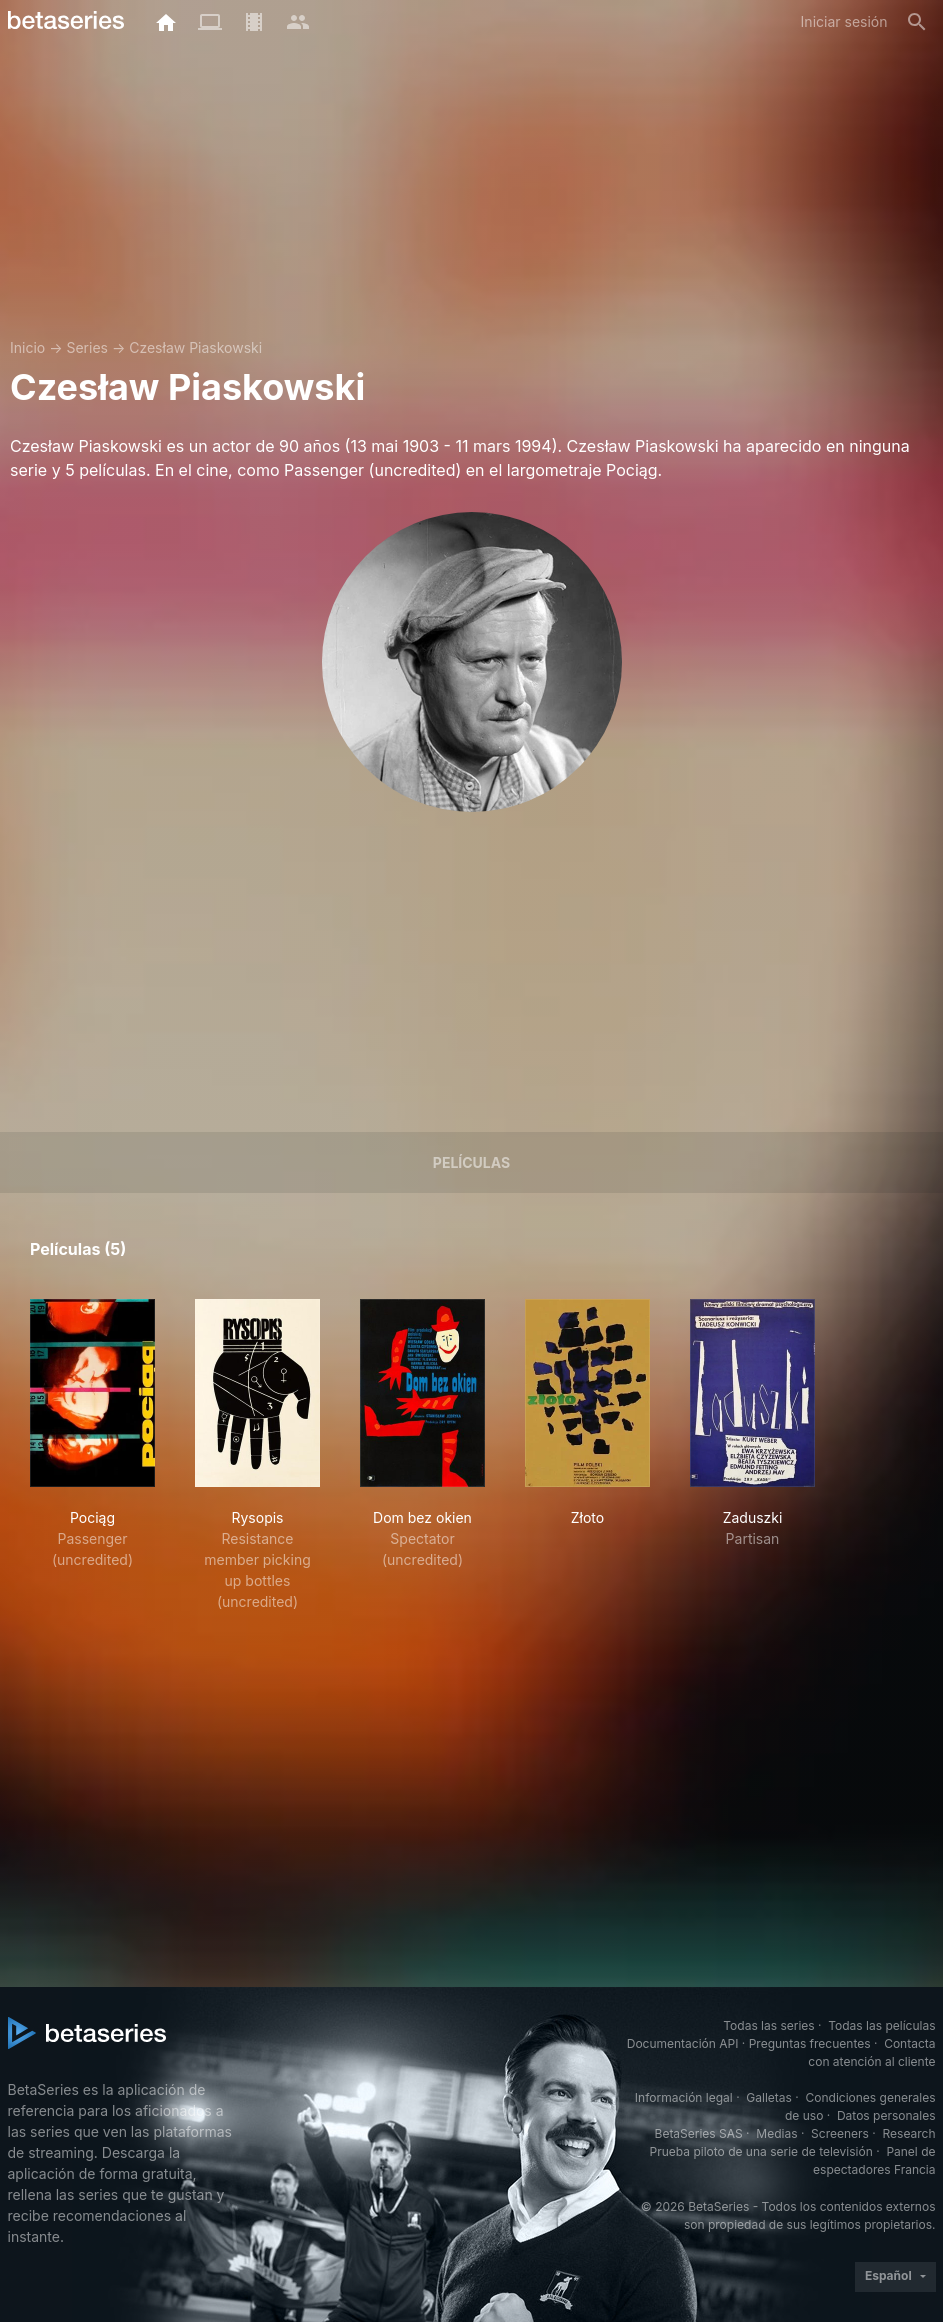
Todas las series (768, 2025)
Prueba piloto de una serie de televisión (761, 2151)
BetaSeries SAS (699, 2133)
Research (909, 2133)
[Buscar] (917, 22)
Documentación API (683, 2043)
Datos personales (886, 2115)
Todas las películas (881, 2025)
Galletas (769, 2097)
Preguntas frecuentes (810, 2043)
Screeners (840, 2133)
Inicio (27, 347)
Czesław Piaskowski (195, 347)
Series (87, 347)
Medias (776, 2133)
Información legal (684, 2097)
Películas (471, 1162)
